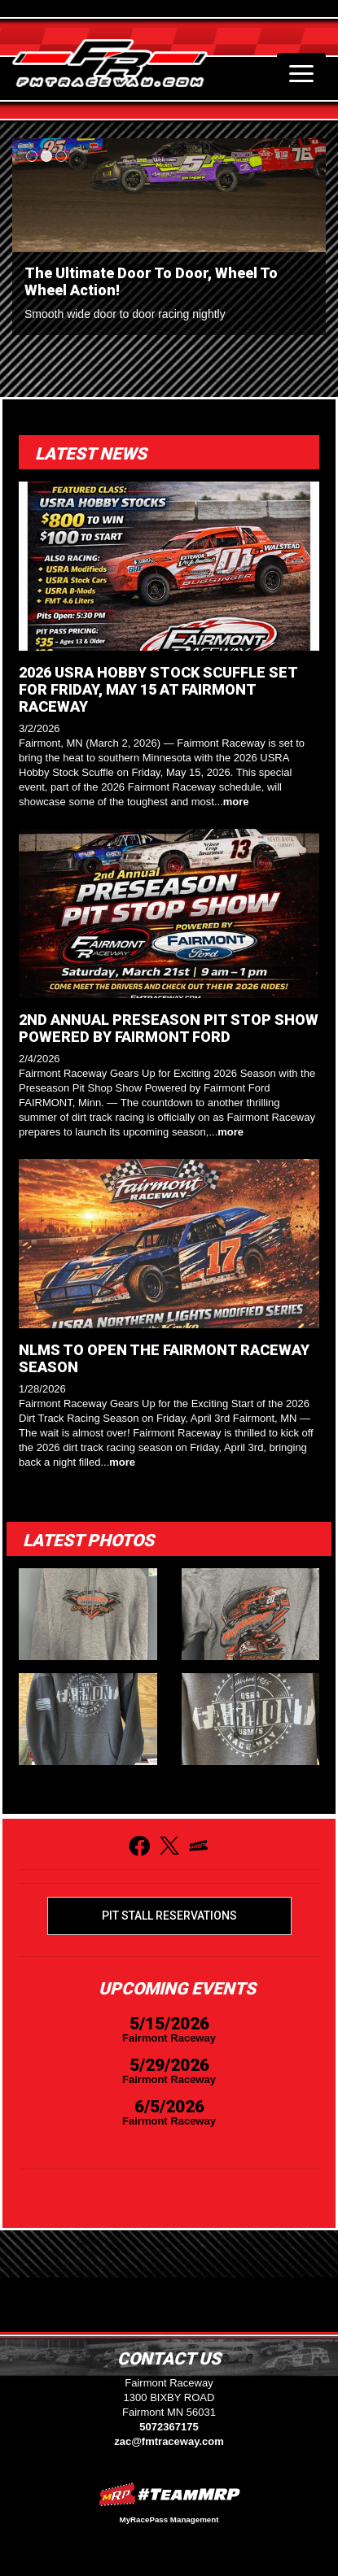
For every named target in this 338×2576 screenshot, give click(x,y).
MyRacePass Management (169, 2519)
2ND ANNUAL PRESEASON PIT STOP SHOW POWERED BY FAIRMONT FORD (168, 1028)
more (236, 801)
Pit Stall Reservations (169, 1915)
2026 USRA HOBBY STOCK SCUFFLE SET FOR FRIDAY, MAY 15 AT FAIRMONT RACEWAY (158, 689)
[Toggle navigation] (301, 73)
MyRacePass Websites (169, 2494)
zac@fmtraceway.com (169, 2441)
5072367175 (168, 2427)
